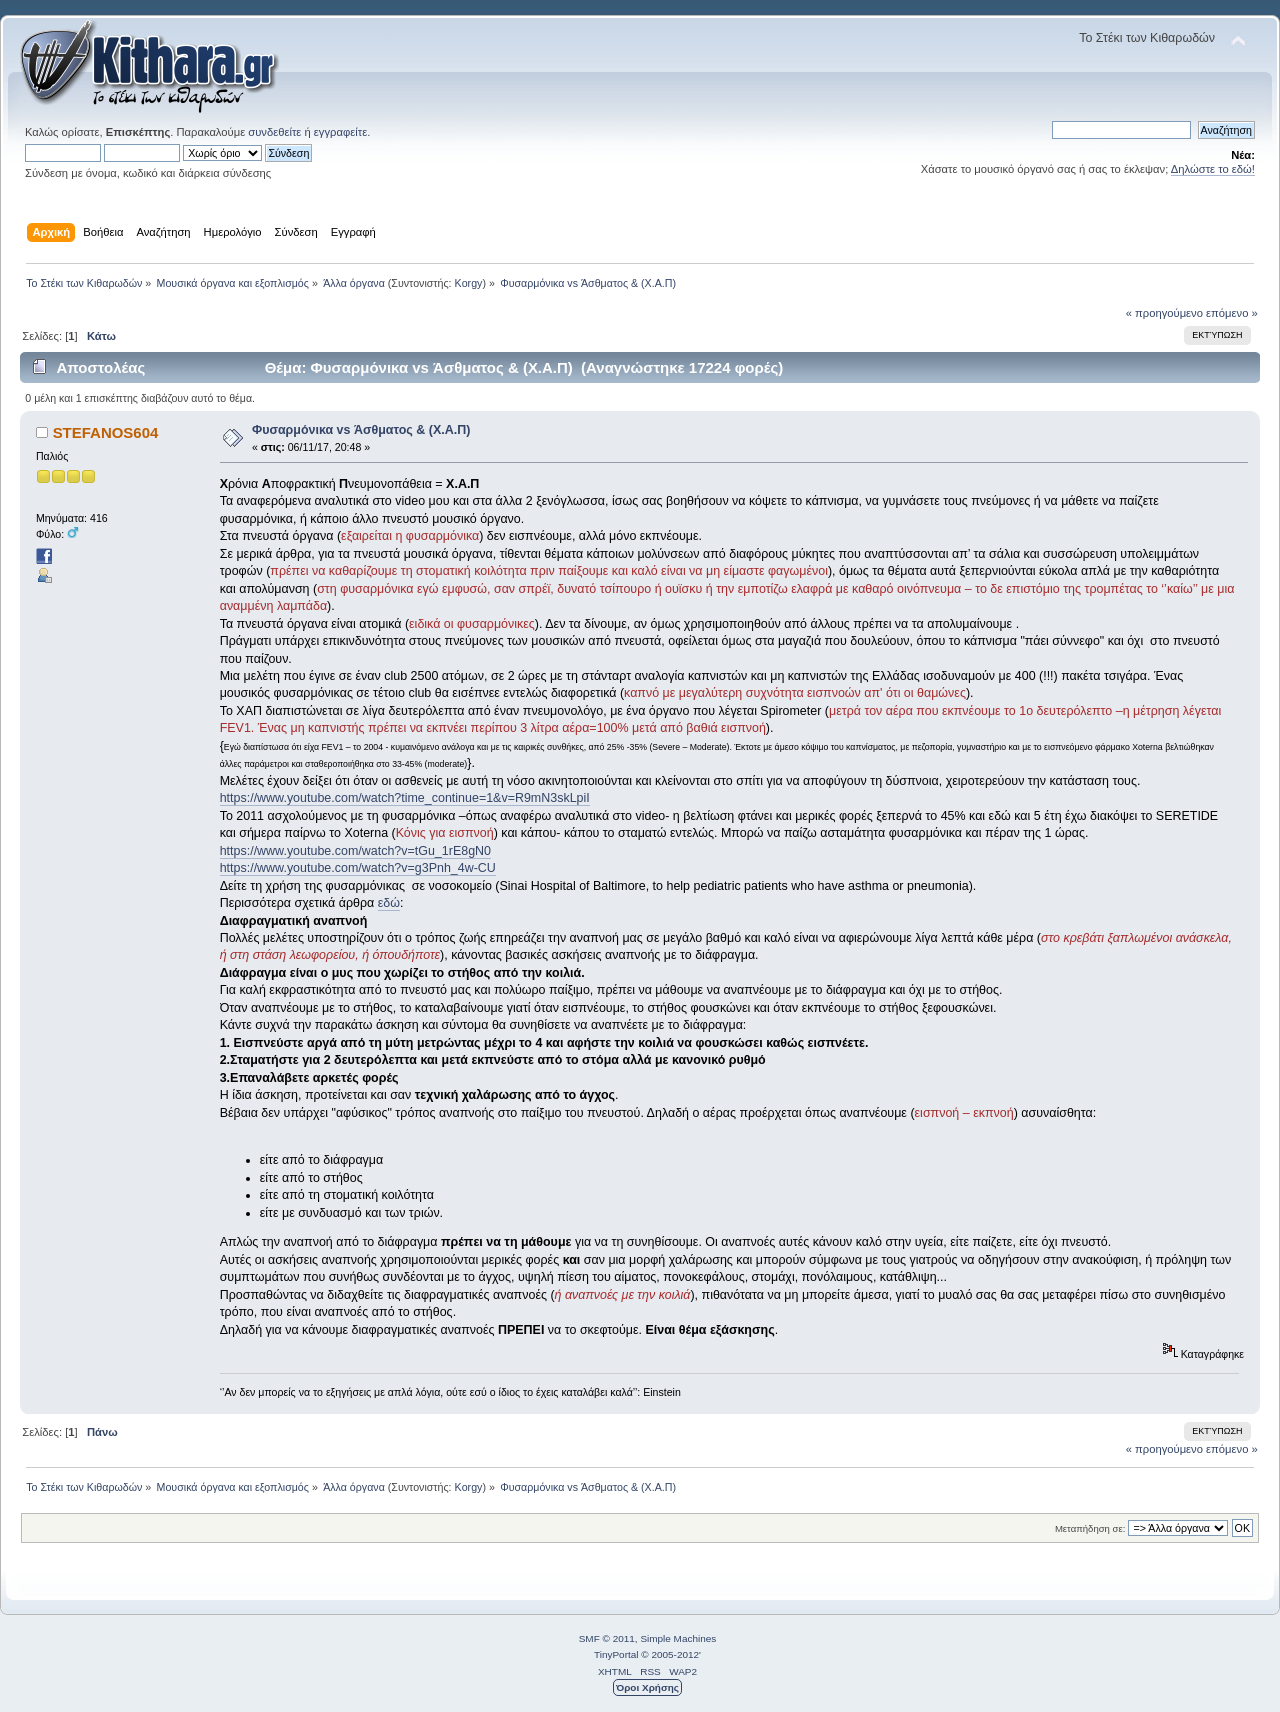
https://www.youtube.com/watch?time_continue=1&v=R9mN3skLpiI (405, 798)
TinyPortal (616, 1654)
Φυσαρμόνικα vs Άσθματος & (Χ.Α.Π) (361, 430)
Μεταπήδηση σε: (1090, 1528)
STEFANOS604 (106, 432)
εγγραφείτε (340, 132)
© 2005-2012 (670, 1654)
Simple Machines (678, 1638)
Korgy (469, 283)
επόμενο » (1232, 313)
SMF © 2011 (607, 1638)
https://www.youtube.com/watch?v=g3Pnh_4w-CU (358, 868)
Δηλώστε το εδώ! (1213, 169)
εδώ (389, 903)
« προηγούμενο (1164, 313)
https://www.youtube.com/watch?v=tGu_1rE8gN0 (355, 851)
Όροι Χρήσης (647, 1687)
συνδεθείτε (274, 132)
